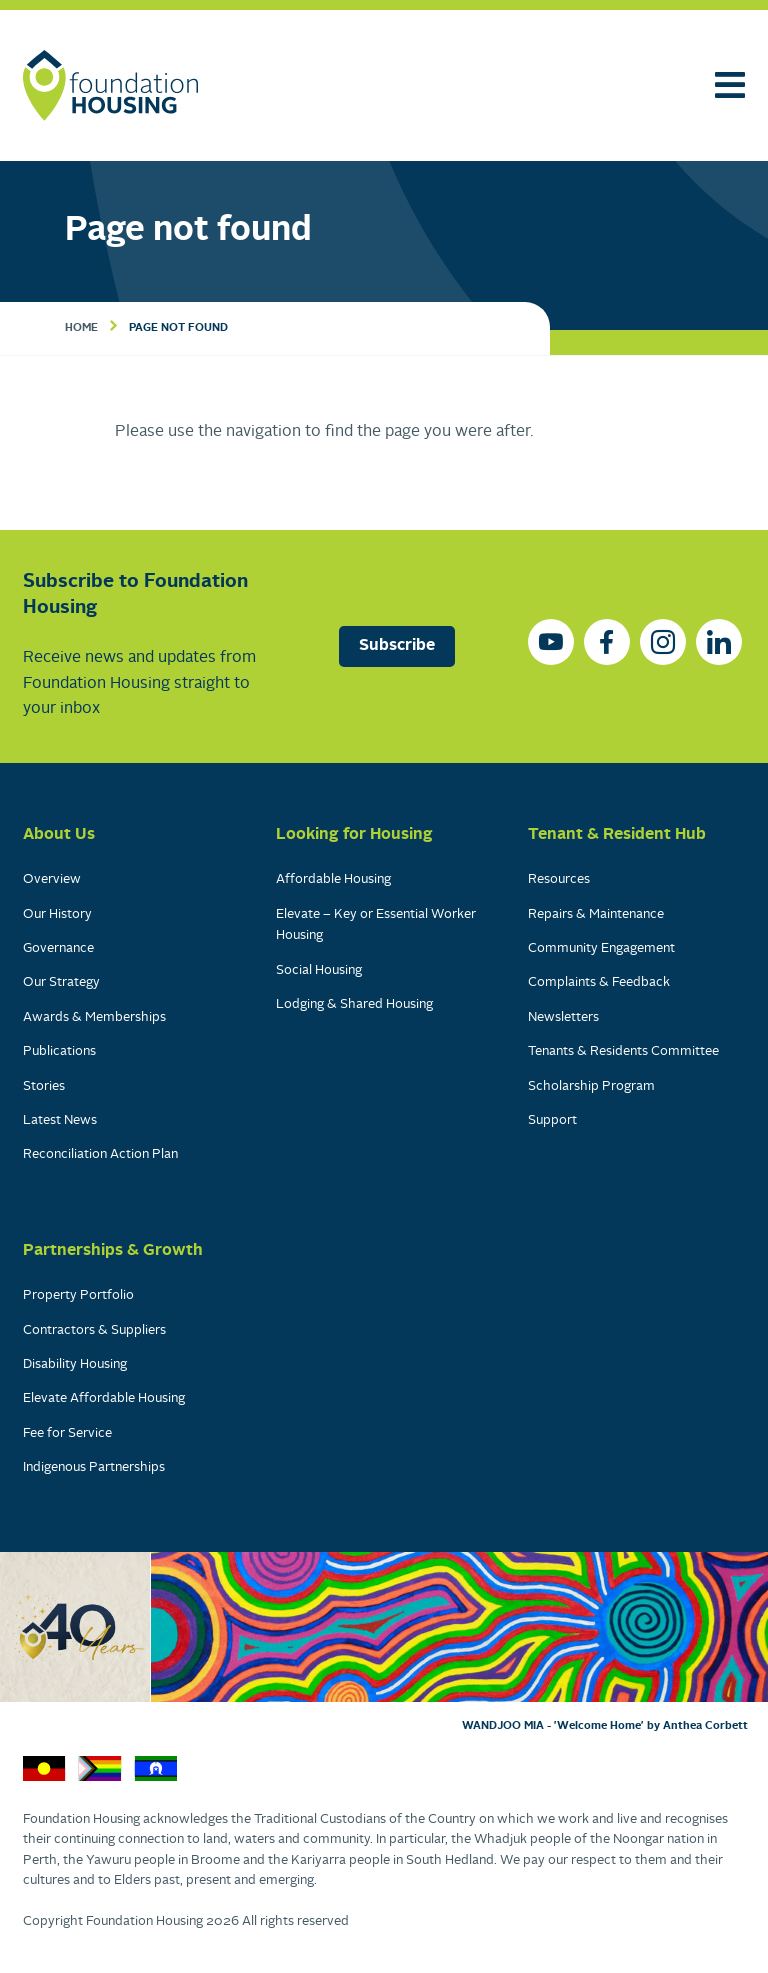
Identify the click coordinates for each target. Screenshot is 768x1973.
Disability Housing (75, 1364)
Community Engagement (601, 948)
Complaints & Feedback (599, 982)
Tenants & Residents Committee (623, 1051)
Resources (559, 879)
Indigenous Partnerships (94, 1467)
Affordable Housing (333, 879)
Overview (52, 879)
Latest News (60, 1120)
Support (552, 1120)
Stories (44, 1086)
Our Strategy (61, 982)
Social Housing (319, 970)
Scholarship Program (591, 1086)
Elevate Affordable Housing (104, 1398)
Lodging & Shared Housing (354, 1004)
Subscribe (397, 646)
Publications (59, 1051)
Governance (58, 948)
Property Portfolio (78, 1295)
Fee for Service (67, 1433)
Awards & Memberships (94, 1017)
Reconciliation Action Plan (100, 1154)
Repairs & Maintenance (596, 914)
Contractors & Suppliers (94, 1330)
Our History (57, 914)
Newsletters (563, 1017)
